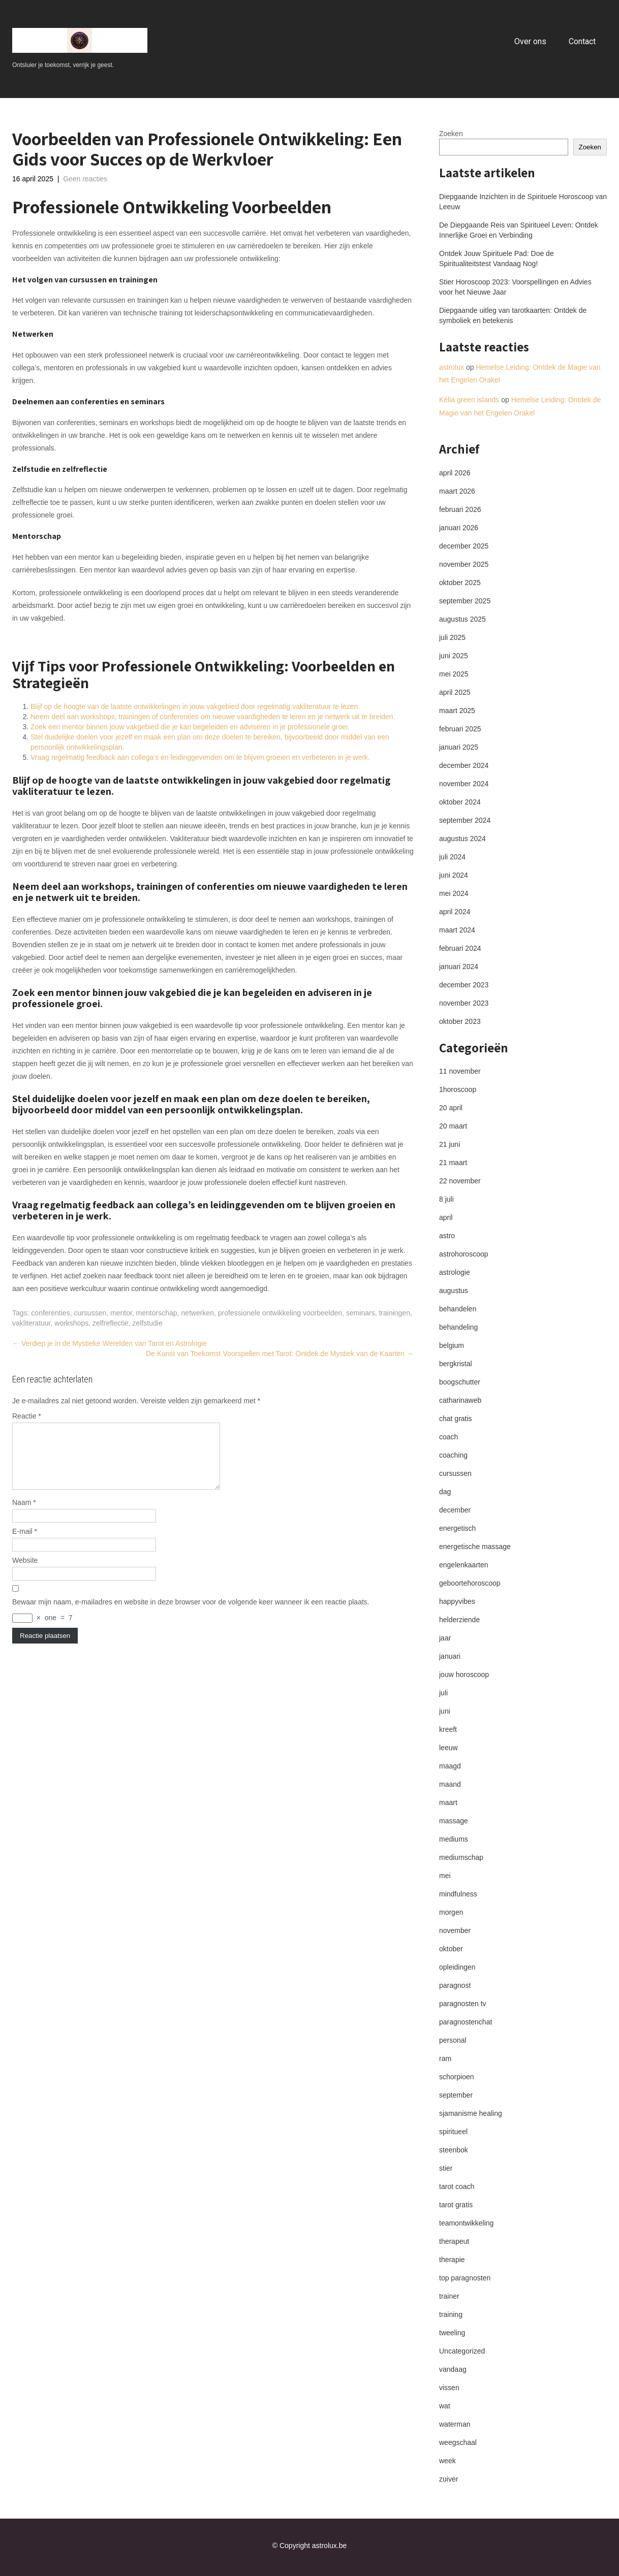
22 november (460, 1181)
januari (449, 1656)
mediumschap (461, 1857)
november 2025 (463, 564)
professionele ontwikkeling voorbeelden (280, 1313)
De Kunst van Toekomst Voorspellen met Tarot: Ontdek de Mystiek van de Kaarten (280, 1353)
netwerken (197, 1313)
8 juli (446, 1199)
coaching (453, 1455)
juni (444, 1711)
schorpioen (456, 2077)
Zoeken (451, 134)
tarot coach (456, 2186)
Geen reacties (85, 179)
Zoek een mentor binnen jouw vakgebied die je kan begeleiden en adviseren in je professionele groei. (190, 727)
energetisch (457, 1528)
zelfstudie (148, 1323)
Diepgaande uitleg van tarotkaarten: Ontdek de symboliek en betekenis (512, 315)
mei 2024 (454, 893)
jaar (445, 1638)
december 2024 (463, 765)
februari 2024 (460, 948)
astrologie (454, 1272)
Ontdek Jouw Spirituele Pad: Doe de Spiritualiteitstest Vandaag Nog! (496, 258)
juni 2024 (453, 875)
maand (450, 1784)
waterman (454, 2424)
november (455, 1930)
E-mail (24, 1543)
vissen (449, 2388)
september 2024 (464, 820)
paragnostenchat (465, 2022)
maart (448, 1802)
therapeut (454, 2241)
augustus (453, 1290)
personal (453, 2040)
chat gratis (455, 1418)
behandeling (458, 1327)
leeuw (448, 1748)
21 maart (453, 1162)
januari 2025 (458, 747)
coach (448, 1437)
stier (445, 2168)
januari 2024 (458, 966)
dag (445, 1492)
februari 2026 (460, 509)
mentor (121, 1313)
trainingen (394, 1313)
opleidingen (457, 1967)
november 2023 (463, 1003)
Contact (582, 41)
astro (447, 1236)
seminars (360, 1313)
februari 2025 (460, 729)
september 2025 (464, 601)
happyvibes (457, 1601)
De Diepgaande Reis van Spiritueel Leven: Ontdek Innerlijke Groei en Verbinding (518, 230)
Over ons (530, 41)
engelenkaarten (463, 1565)
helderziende (459, 1620)
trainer (449, 2296)
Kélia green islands (469, 400)
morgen (451, 1912)
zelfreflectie (110, 1323)
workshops (71, 1323)
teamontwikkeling (466, 2223)
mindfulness (458, 1894)
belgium (451, 1345)
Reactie (26, 1416)
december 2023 (463, 985)
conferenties (50, 1313)
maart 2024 (457, 930)
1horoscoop (457, 1089)
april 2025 (455, 692)
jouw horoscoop (464, 1674)
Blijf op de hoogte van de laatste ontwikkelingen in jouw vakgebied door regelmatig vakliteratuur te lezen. (195, 706)
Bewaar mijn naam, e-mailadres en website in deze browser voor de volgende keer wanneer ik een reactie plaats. (190, 1614)
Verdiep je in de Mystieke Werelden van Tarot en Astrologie (109, 1343)
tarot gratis (456, 2205)
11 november (460, 1071)
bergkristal (455, 1364)
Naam (24, 1514)
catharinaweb (460, 1400)
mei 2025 (454, 674)
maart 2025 (457, 710)
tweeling (452, 2333)
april (445, 1217)
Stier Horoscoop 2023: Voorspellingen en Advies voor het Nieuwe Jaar (515, 287)
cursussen (90, 1313)
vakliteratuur (31, 1323)
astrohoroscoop (463, 1254)
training (450, 2314)
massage (453, 1821)
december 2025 (463, 546)
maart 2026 (457, 491)
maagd (450, 1766)
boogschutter (459, 1382)
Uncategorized (462, 2351)
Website (25, 1572)
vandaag (453, 2369)
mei (445, 1876)
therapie (452, 2260)
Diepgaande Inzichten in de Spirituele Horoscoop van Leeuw (523, 201)
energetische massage (475, 1546)
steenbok (453, 2150)
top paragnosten (464, 2278)
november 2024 (463, 784)
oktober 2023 (460, 1021)
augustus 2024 (462, 838)
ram (445, 2058)
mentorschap (156, 1313)
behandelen (457, 1309)
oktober (451, 1949)
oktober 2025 (460, 582)
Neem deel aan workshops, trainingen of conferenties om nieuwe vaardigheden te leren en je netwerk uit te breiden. (212, 717)
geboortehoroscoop (470, 1583)
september (456, 2095)
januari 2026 (458, 528)
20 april (450, 1108)
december (455, 1510)
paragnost (455, 1985)
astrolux (451, 367)
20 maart (453, 1126)
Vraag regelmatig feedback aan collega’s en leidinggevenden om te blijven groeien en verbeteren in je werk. (200, 757)
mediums (453, 1839)
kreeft (448, 1729)
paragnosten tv (462, 2004)
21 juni (449, 1144)
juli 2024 (452, 857)
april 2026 (455, 473)
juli (443, 1693)
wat (444, 2406)
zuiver (448, 2479)
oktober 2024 (460, 802)
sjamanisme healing (470, 2113)
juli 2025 (452, 637)
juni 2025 (453, 656)
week (447, 2461)
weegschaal (458, 2442)
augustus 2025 (462, 619)
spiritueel (453, 2132)
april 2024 (455, 912)
